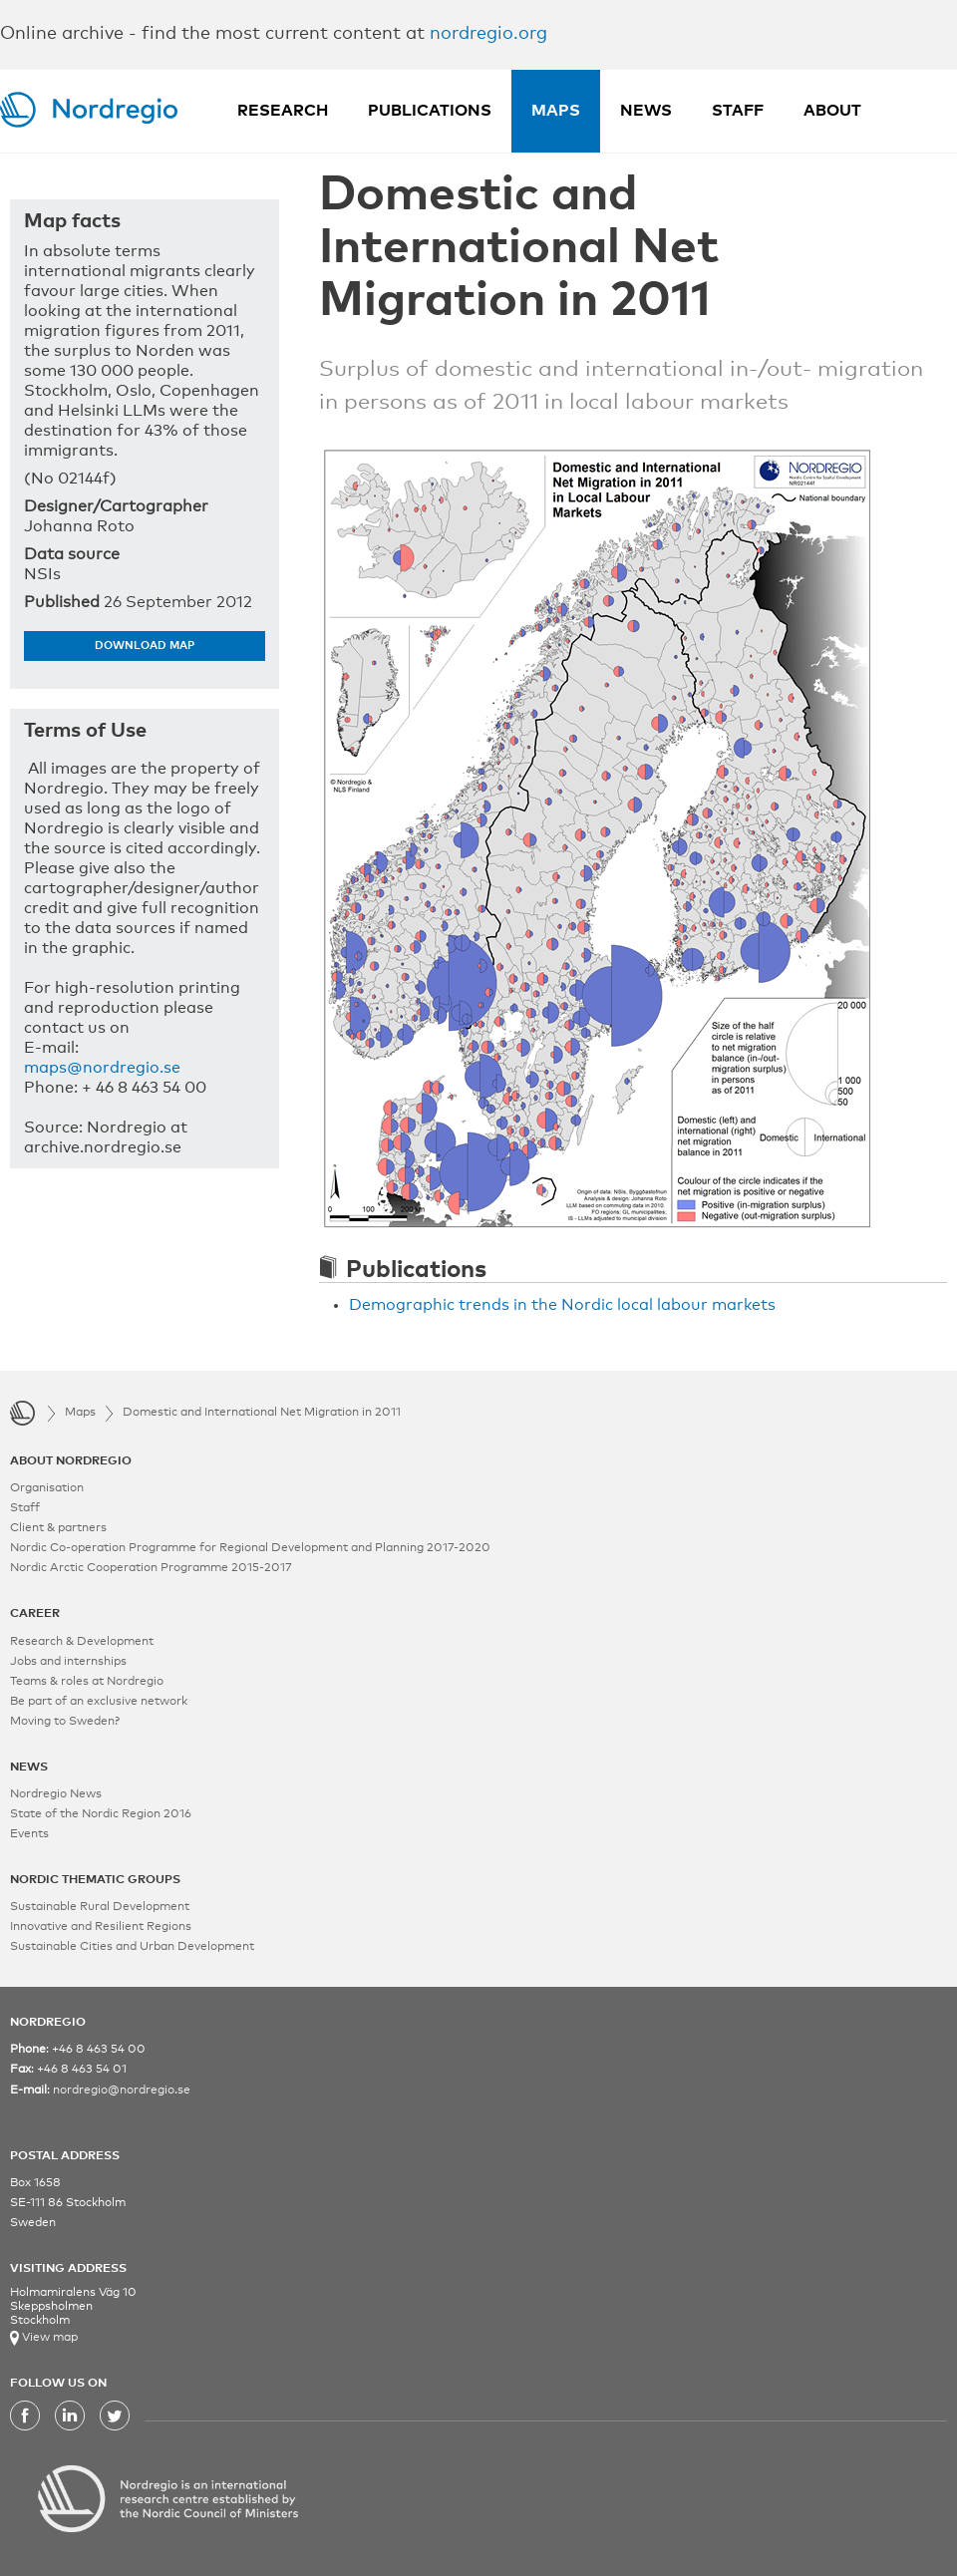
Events (29, 1834)
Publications (429, 111)
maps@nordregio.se (102, 1068)
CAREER (35, 1614)
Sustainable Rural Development (99, 1907)
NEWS (29, 1767)
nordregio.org (488, 34)
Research (282, 111)
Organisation (47, 1488)
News (646, 111)
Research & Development (82, 1642)
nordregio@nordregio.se (121, 2090)
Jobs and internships (68, 1662)
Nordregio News (56, 1794)
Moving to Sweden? (65, 1722)
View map (48, 2338)
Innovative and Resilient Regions (100, 1927)
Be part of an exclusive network (98, 1702)
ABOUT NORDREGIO (71, 1461)
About (832, 111)
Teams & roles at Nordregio (86, 1682)
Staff (738, 111)
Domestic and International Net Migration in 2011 (262, 1413)
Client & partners (58, 1528)
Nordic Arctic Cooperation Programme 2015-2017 (151, 1568)
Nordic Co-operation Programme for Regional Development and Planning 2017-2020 (250, 1548)
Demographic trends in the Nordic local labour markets (562, 1305)
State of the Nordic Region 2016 (100, 1814)
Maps (555, 111)
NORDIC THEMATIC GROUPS (95, 1880)
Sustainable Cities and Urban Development (132, 1947)
